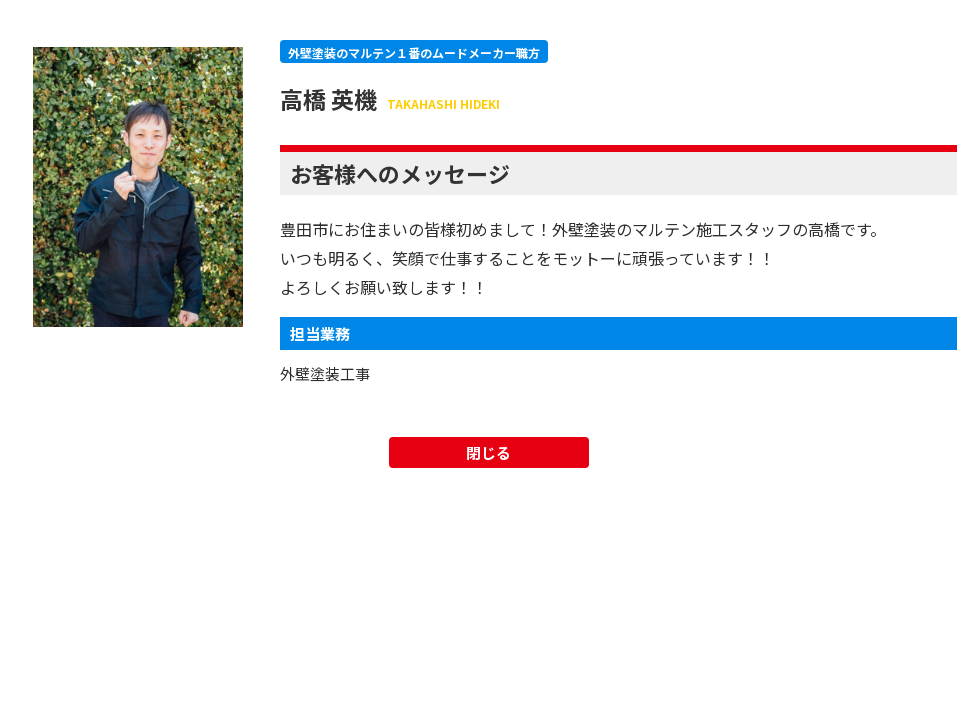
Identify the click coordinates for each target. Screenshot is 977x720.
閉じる (488, 452)
